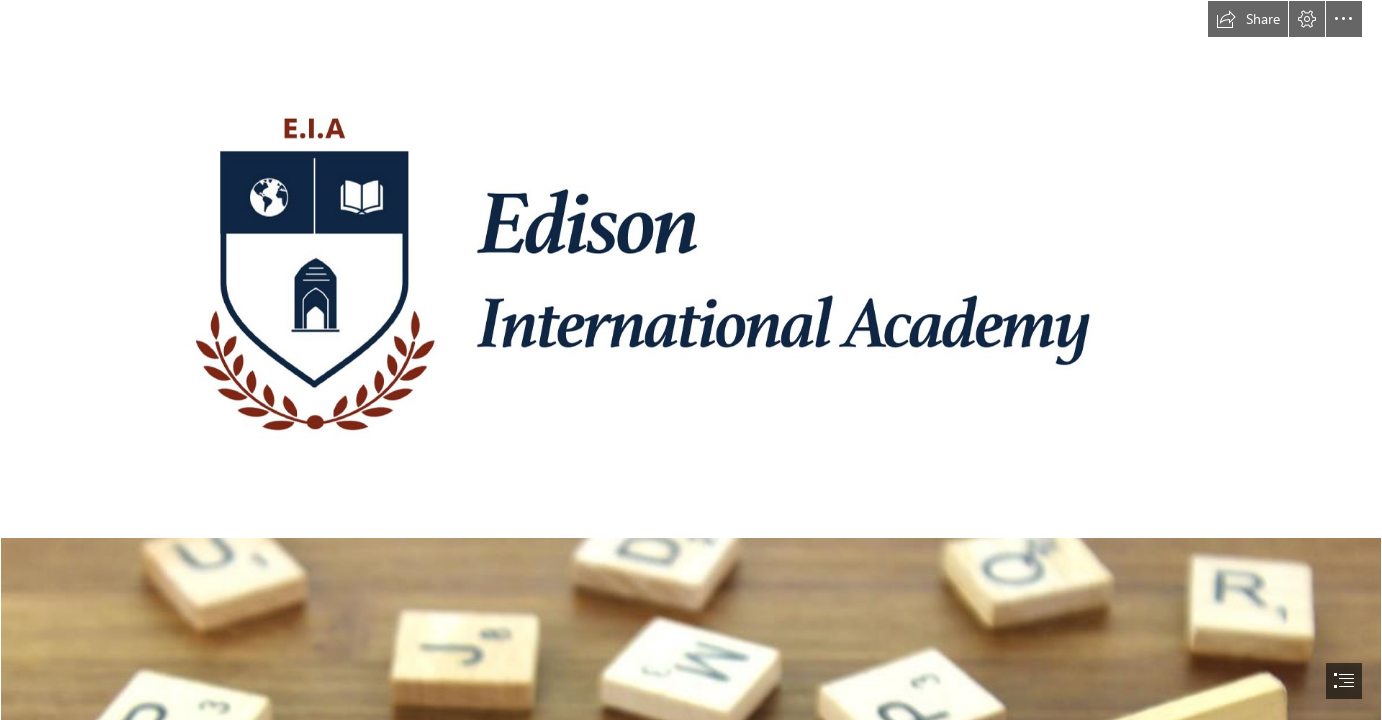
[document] (691, 360)
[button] (1248, 19)
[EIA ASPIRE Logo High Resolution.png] (691, 268)
